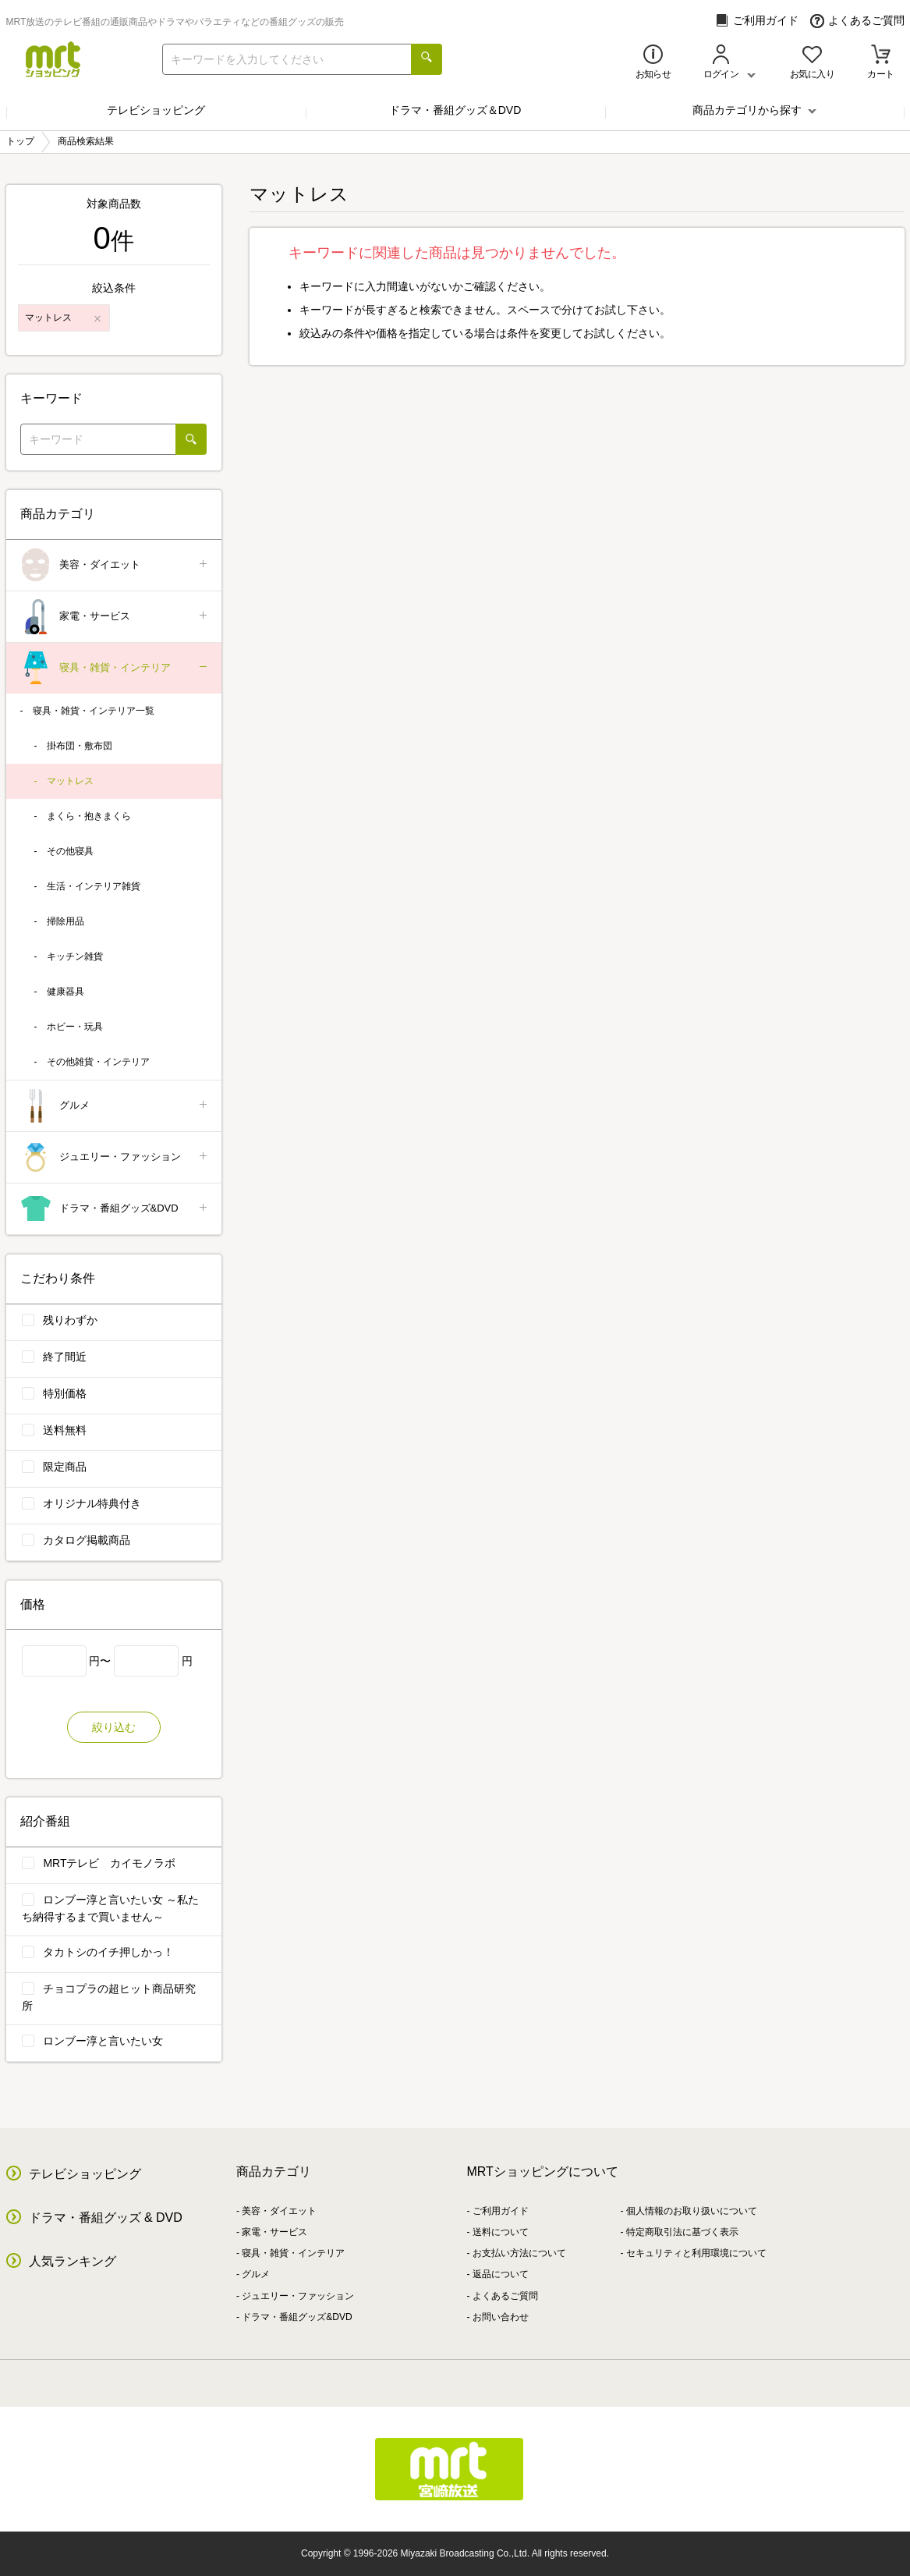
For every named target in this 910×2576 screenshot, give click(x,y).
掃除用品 (65, 921)
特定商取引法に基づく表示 (682, 2232)
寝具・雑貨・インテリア (115, 668)
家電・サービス (115, 616)
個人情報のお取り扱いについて (691, 2210)
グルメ (115, 1105)
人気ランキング (72, 2261)
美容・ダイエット (115, 565)
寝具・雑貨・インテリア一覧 (93, 710)
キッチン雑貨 (75, 956)
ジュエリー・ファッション (115, 1157)
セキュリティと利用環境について (696, 2253)
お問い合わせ (501, 2317)
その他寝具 (70, 851)
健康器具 (65, 991)
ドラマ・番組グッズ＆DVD (455, 110)
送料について (501, 2232)
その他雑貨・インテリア (98, 1061)
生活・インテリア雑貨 (93, 886)
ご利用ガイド (756, 20)
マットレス (70, 780)
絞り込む (114, 1727)
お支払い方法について (519, 2253)
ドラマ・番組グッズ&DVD (115, 1208)
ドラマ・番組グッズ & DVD (105, 2217)
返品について (501, 2274)
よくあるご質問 (857, 20)
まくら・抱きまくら (89, 816)
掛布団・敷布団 (79, 745)
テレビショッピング (156, 110)
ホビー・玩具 (75, 1026)
